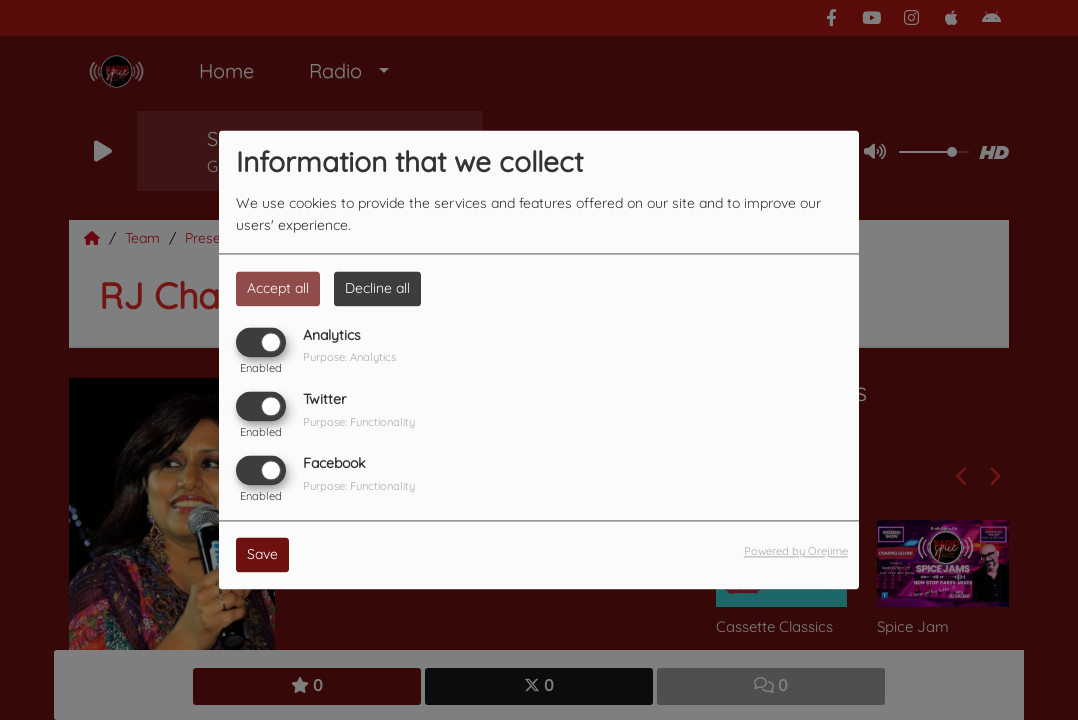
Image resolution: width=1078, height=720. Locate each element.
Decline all (377, 288)
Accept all (278, 288)
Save (262, 555)
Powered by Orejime (796, 552)
